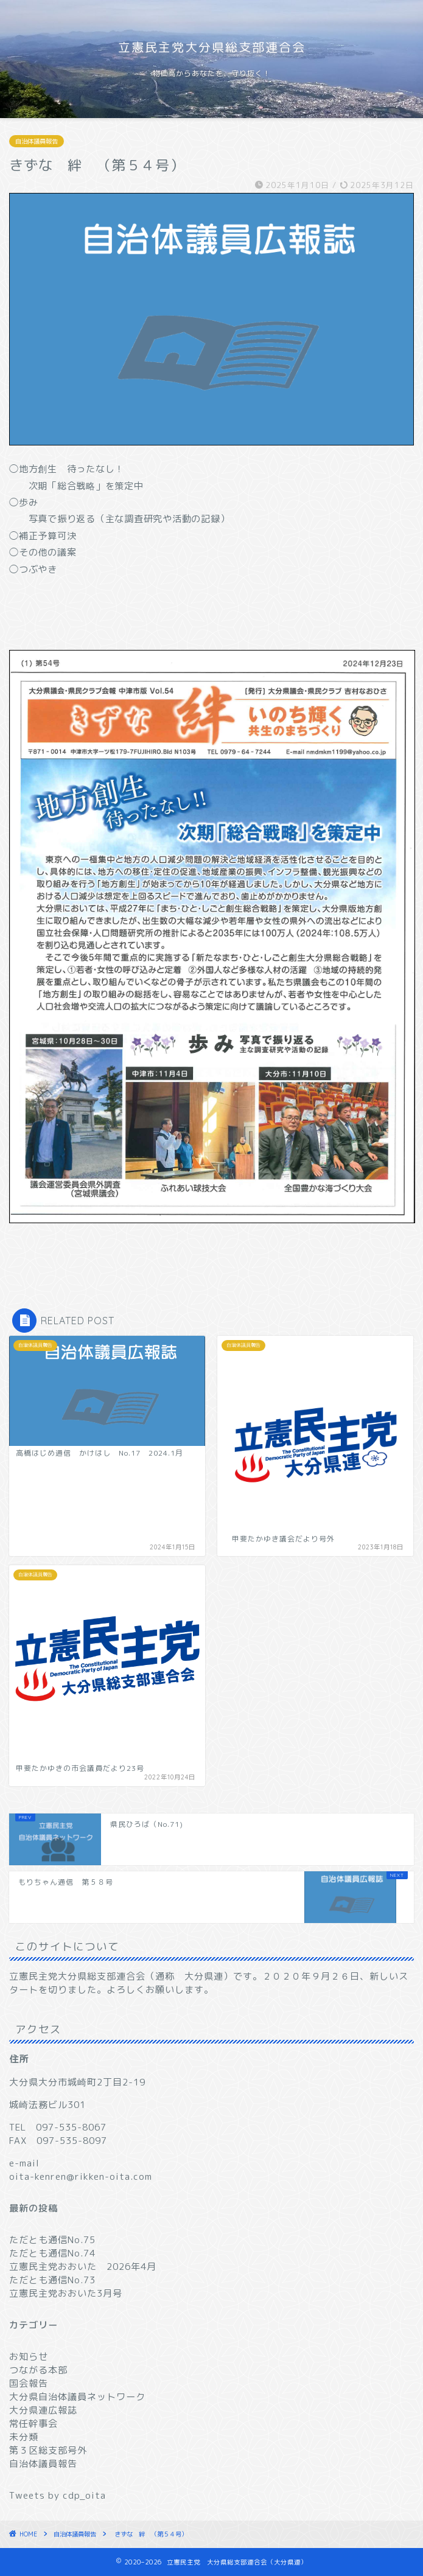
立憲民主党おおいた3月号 (65, 2293)
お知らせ (28, 2356)
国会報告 (28, 2383)
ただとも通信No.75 (52, 2239)
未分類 (23, 2437)
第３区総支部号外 (48, 2450)
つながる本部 (38, 2370)
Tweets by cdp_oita (57, 2495)
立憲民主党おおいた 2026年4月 (82, 2266)
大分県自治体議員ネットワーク (77, 2396)
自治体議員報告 (36, 141)
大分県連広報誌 (43, 2410)
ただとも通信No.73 (52, 2280)
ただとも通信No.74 (52, 2253)
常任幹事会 (33, 2423)
